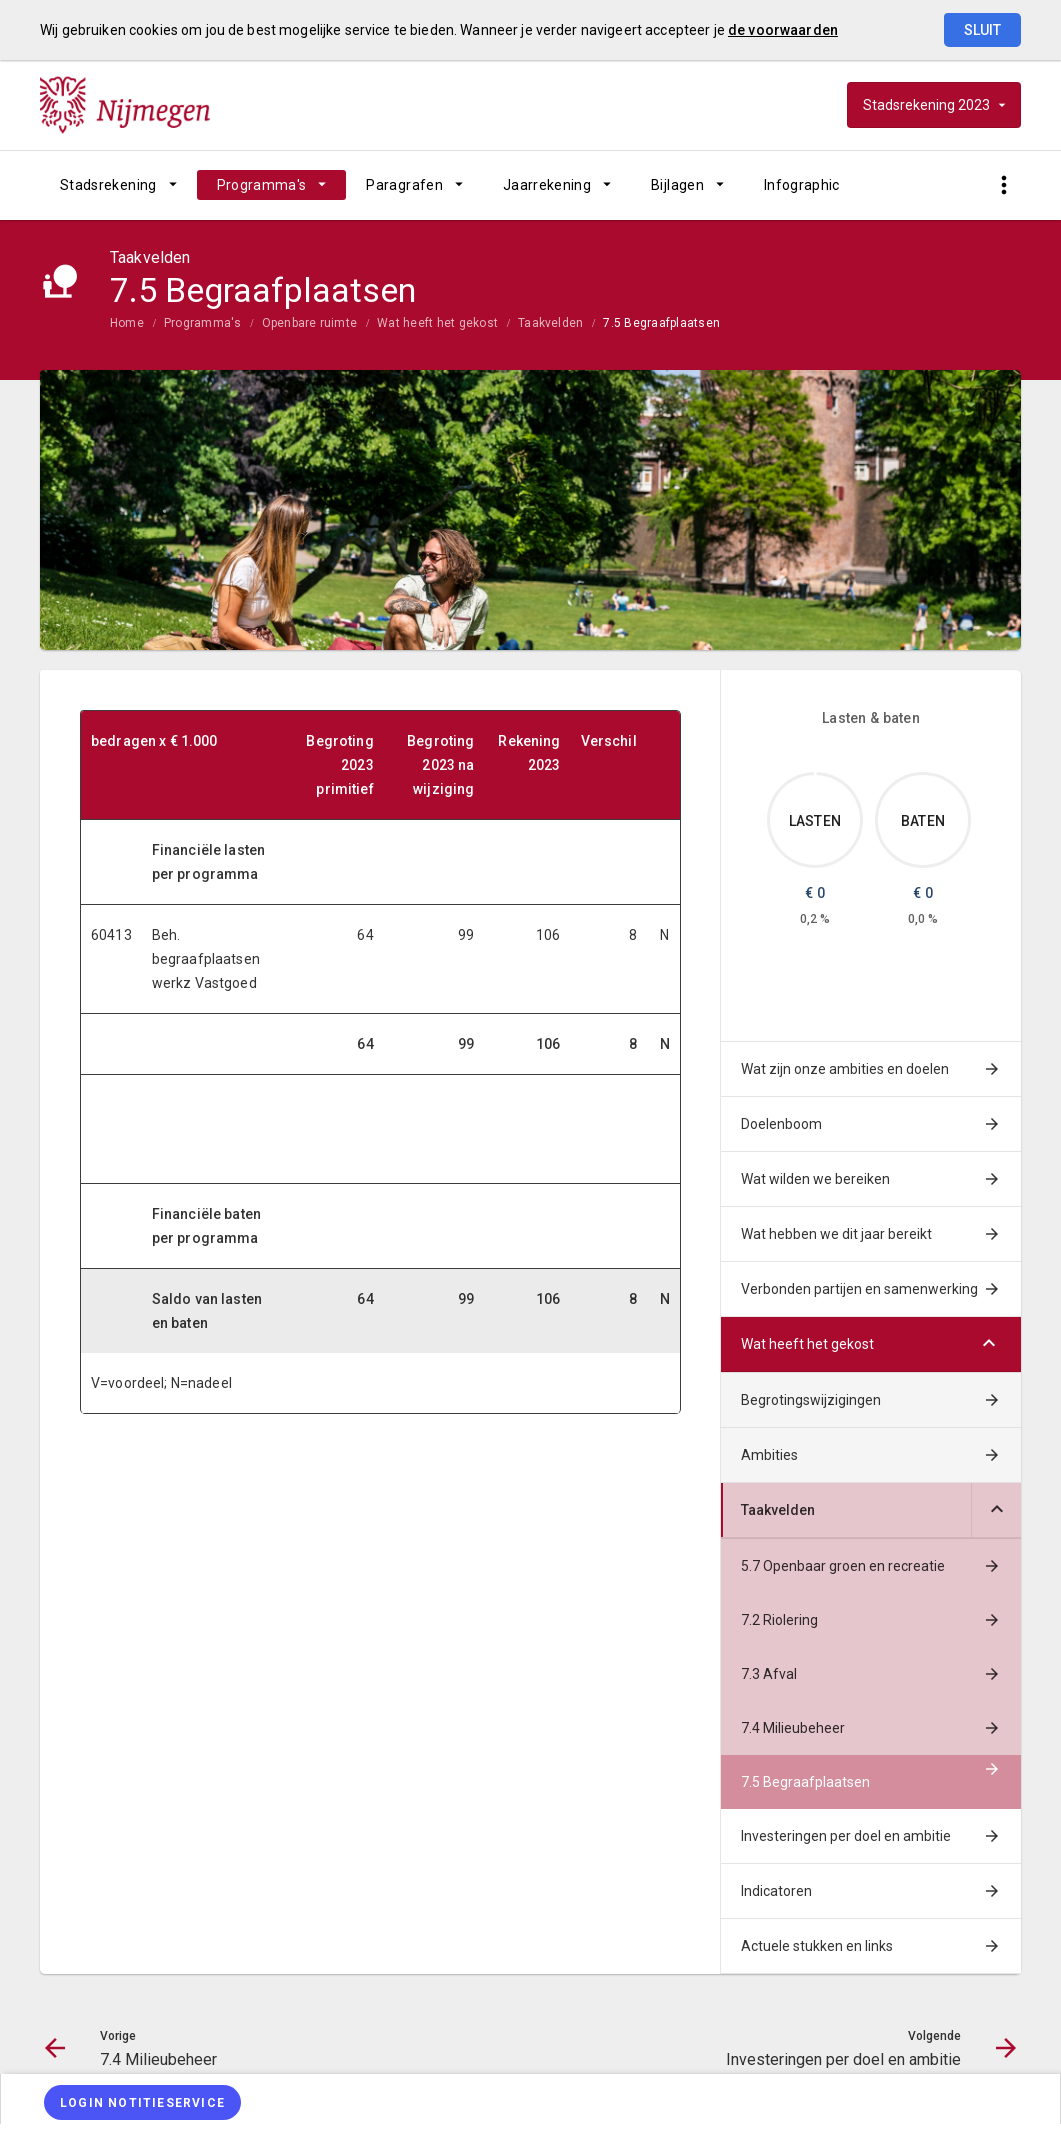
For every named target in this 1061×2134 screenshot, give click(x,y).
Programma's (262, 185)
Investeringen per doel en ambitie (846, 1836)
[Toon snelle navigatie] (1003, 185)
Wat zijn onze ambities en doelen (845, 1069)
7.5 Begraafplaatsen (661, 323)
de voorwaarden (783, 30)
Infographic (802, 185)
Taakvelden (550, 323)
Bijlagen (677, 185)
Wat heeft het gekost (437, 323)
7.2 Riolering (779, 1620)
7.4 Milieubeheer (793, 1728)
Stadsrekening (108, 185)
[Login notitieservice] (142, 2102)
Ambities (769, 1455)
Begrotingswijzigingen (811, 1400)
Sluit (982, 30)
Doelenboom (781, 1124)
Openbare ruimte (310, 323)
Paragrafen (404, 185)
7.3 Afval (769, 1674)
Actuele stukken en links (817, 1946)
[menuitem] (118, 185)
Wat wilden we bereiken (815, 1179)
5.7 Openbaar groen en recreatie (843, 1566)
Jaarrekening (547, 185)
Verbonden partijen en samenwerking (859, 1289)
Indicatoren (776, 1891)
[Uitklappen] (996, 1510)
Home (127, 323)
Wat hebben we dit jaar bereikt (836, 1234)
